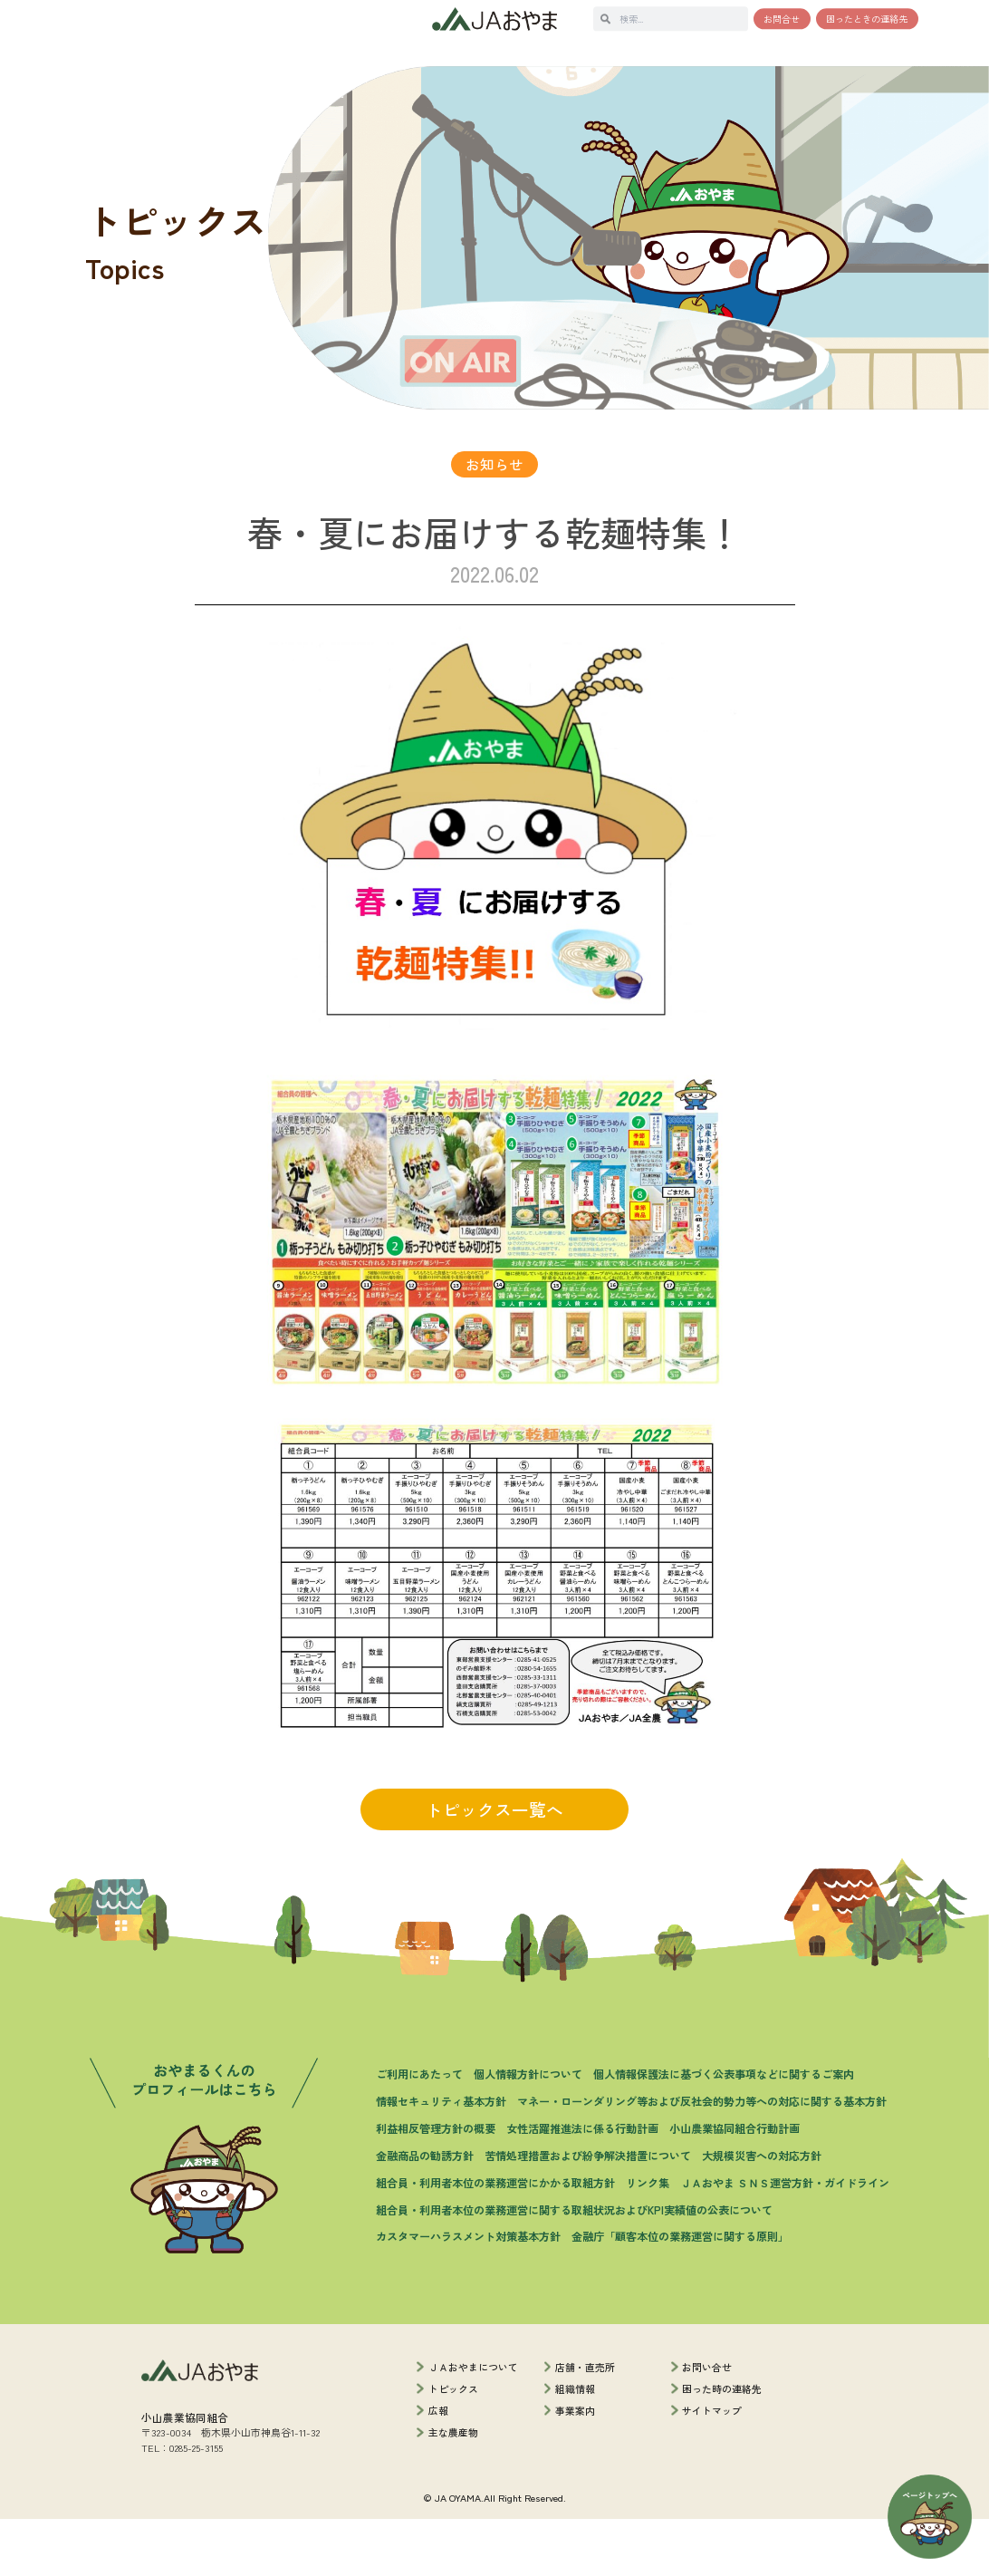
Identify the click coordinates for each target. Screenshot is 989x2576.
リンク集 (647, 2238)
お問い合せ (707, 2423)
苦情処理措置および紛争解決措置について (588, 2212)
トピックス (453, 2445)
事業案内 (575, 2467)
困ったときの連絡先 (866, 18)
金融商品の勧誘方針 (425, 2212)
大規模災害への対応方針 (761, 2212)
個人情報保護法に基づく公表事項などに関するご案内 (723, 2130)
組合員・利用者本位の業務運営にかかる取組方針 (495, 2238)
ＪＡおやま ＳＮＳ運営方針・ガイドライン (784, 2238)
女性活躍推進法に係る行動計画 (582, 2185)
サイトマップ (712, 2467)
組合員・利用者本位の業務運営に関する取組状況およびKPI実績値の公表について (574, 2265)
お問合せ (781, 18)
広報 (438, 2467)
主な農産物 (453, 2489)
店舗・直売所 (585, 2423)
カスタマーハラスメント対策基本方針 (468, 2293)
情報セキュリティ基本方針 (441, 2158)
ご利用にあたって (419, 2130)
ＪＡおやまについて (473, 2423)
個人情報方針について (528, 2130)
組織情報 (575, 2445)
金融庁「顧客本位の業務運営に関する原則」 (680, 2293)
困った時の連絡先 (722, 2445)
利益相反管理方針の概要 (435, 2185)
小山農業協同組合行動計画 (734, 2185)
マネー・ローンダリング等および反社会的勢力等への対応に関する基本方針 (702, 2158)
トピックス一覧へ (494, 1866)
